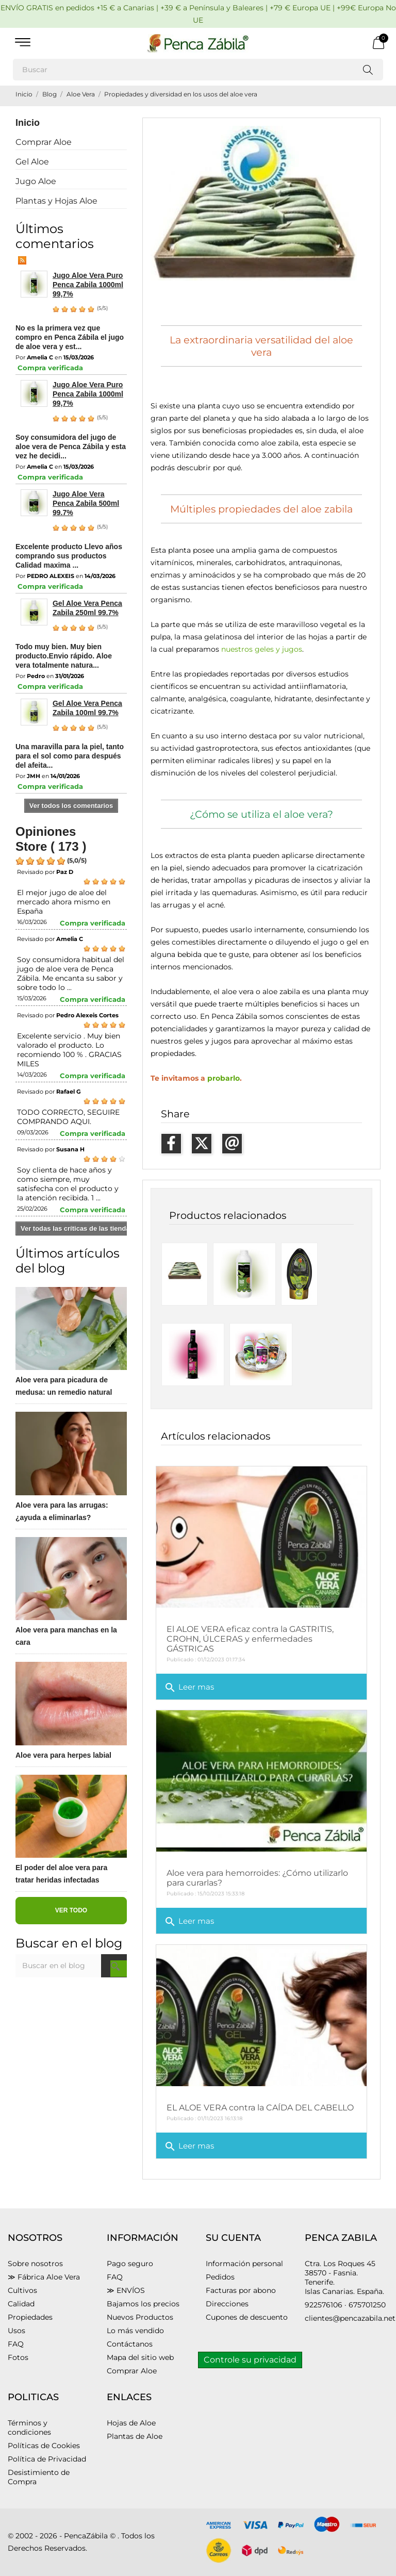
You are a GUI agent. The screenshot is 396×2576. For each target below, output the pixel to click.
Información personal (244, 2263)
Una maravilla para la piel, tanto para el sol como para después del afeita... (69, 755)
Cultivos (22, 2290)
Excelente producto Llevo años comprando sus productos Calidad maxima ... (68, 555)
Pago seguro (130, 2263)
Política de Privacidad (47, 2459)
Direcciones (227, 2303)
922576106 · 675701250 (345, 2304)
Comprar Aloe (43, 142)
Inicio (27, 123)
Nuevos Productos (140, 2317)
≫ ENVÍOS (126, 2290)
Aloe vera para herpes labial (63, 1755)
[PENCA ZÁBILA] (198, 43)
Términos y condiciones (29, 2427)
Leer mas (189, 1687)
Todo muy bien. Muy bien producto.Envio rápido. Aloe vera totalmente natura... (63, 655)
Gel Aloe (32, 162)
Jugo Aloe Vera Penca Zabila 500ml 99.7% (86, 503)
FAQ (16, 2344)
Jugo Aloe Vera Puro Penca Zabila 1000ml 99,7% (88, 284)
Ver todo (71, 1910)
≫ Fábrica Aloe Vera (44, 2277)
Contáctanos (130, 2344)
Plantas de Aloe (134, 2436)
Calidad (21, 2303)
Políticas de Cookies (44, 2445)
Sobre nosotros (35, 2263)
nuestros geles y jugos (261, 649)
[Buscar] (198, 69)
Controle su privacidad (250, 2360)
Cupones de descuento (247, 2317)
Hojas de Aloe (131, 2423)
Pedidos (220, 2277)
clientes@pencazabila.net (350, 2318)
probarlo (223, 1078)
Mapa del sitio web (140, 2357)
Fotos (18, 2357)
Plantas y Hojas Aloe (56, 201)
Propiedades (30, 2317)
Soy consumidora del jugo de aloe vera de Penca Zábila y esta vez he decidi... (70, 446)
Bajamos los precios (143, 2303)
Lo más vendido (135, 2330)
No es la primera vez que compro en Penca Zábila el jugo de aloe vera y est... (69, 337)
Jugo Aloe (35, 181)
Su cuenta (233, 2237)
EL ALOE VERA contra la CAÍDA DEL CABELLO (260, 2107)
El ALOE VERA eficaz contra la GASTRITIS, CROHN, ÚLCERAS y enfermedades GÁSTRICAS (250, 1639)
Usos (16, 2330)
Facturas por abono (241, 2290)
